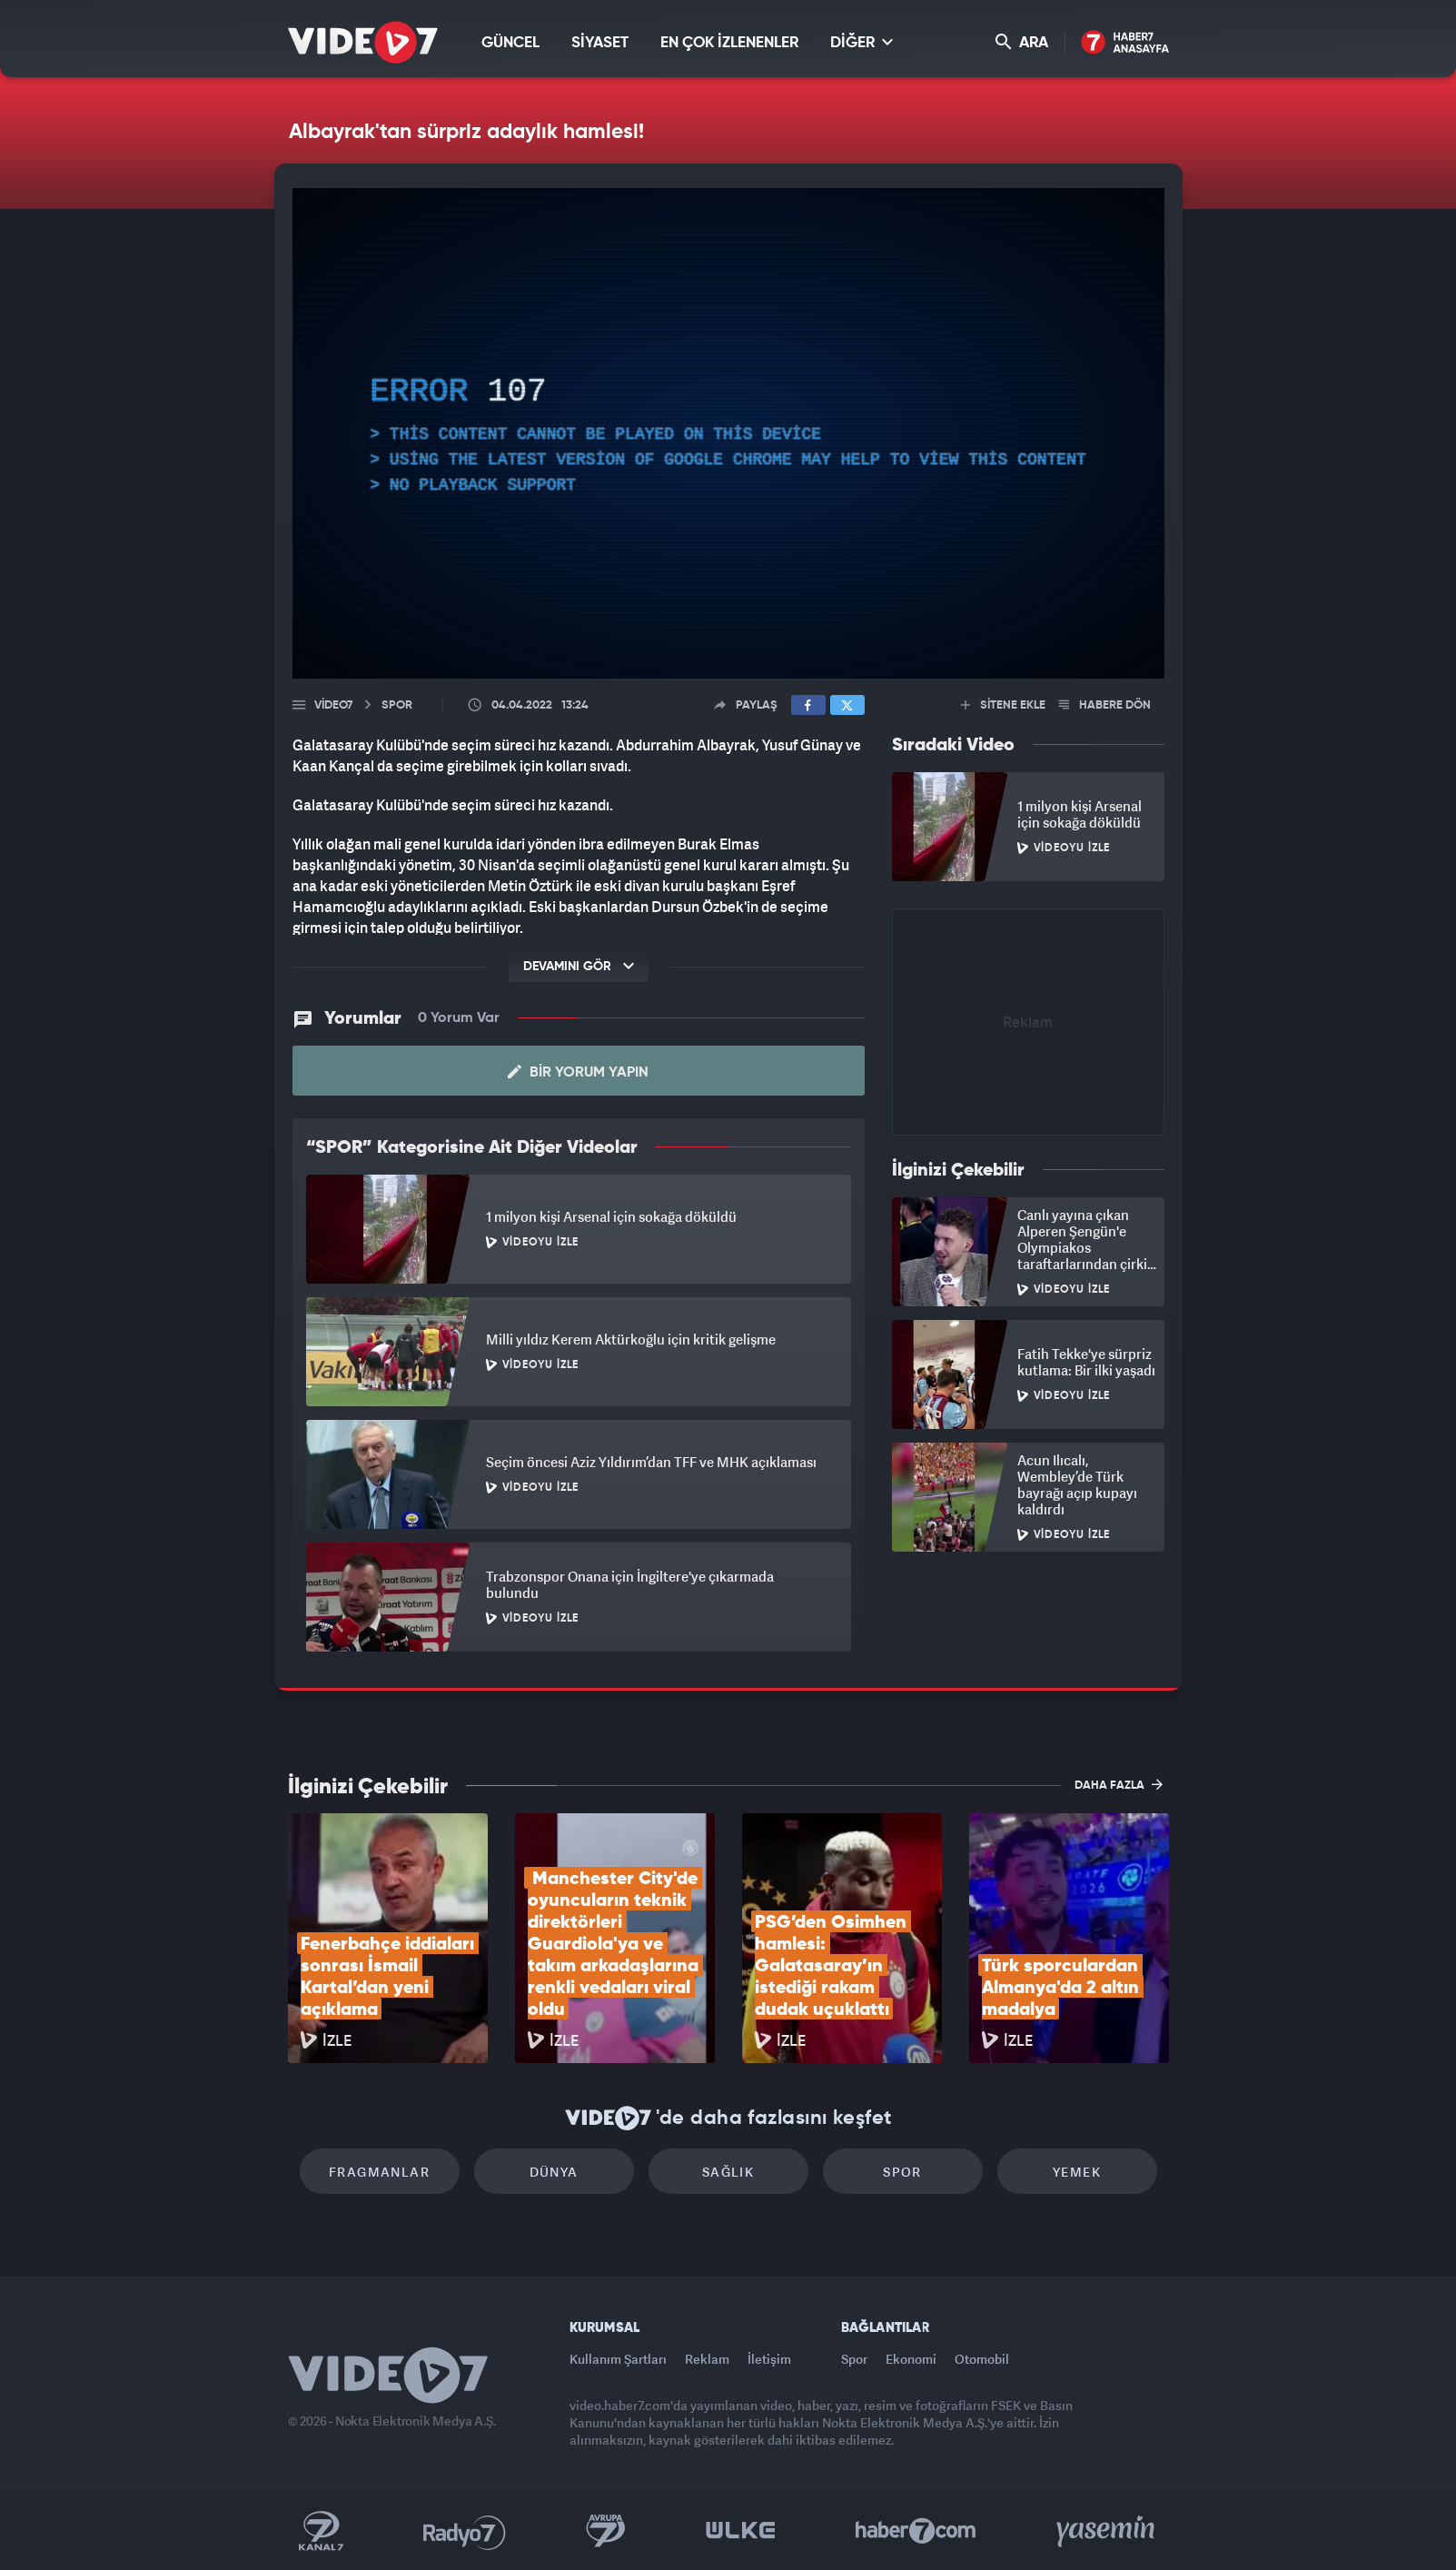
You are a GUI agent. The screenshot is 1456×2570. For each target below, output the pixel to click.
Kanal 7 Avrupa (606, 2531)
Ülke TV (741, 2531)
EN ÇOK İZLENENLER (729, 43)
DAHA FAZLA (1119, 1784)
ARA (1021, 42)
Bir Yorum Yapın (578, 1072)
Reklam (707, 2358)
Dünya (554, 2171)
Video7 (333, 705)
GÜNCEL (510, 43)
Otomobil (982, 2358)
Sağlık (728, 2171)
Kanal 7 (320, 2531)
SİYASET (600, 43)
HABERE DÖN (1105, 705)
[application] (728, 433)
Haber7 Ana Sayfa (1125, 43)
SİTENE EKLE (1003, 705)
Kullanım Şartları (618, 2358)
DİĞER (861, 42)
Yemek (1077, 2171)
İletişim (769, 2358)
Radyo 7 (464, 2531)
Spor (902, 2171)
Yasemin (1107, 2531)
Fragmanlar (379, 2171)
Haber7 (916, 2531)
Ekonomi (911, 2358)
